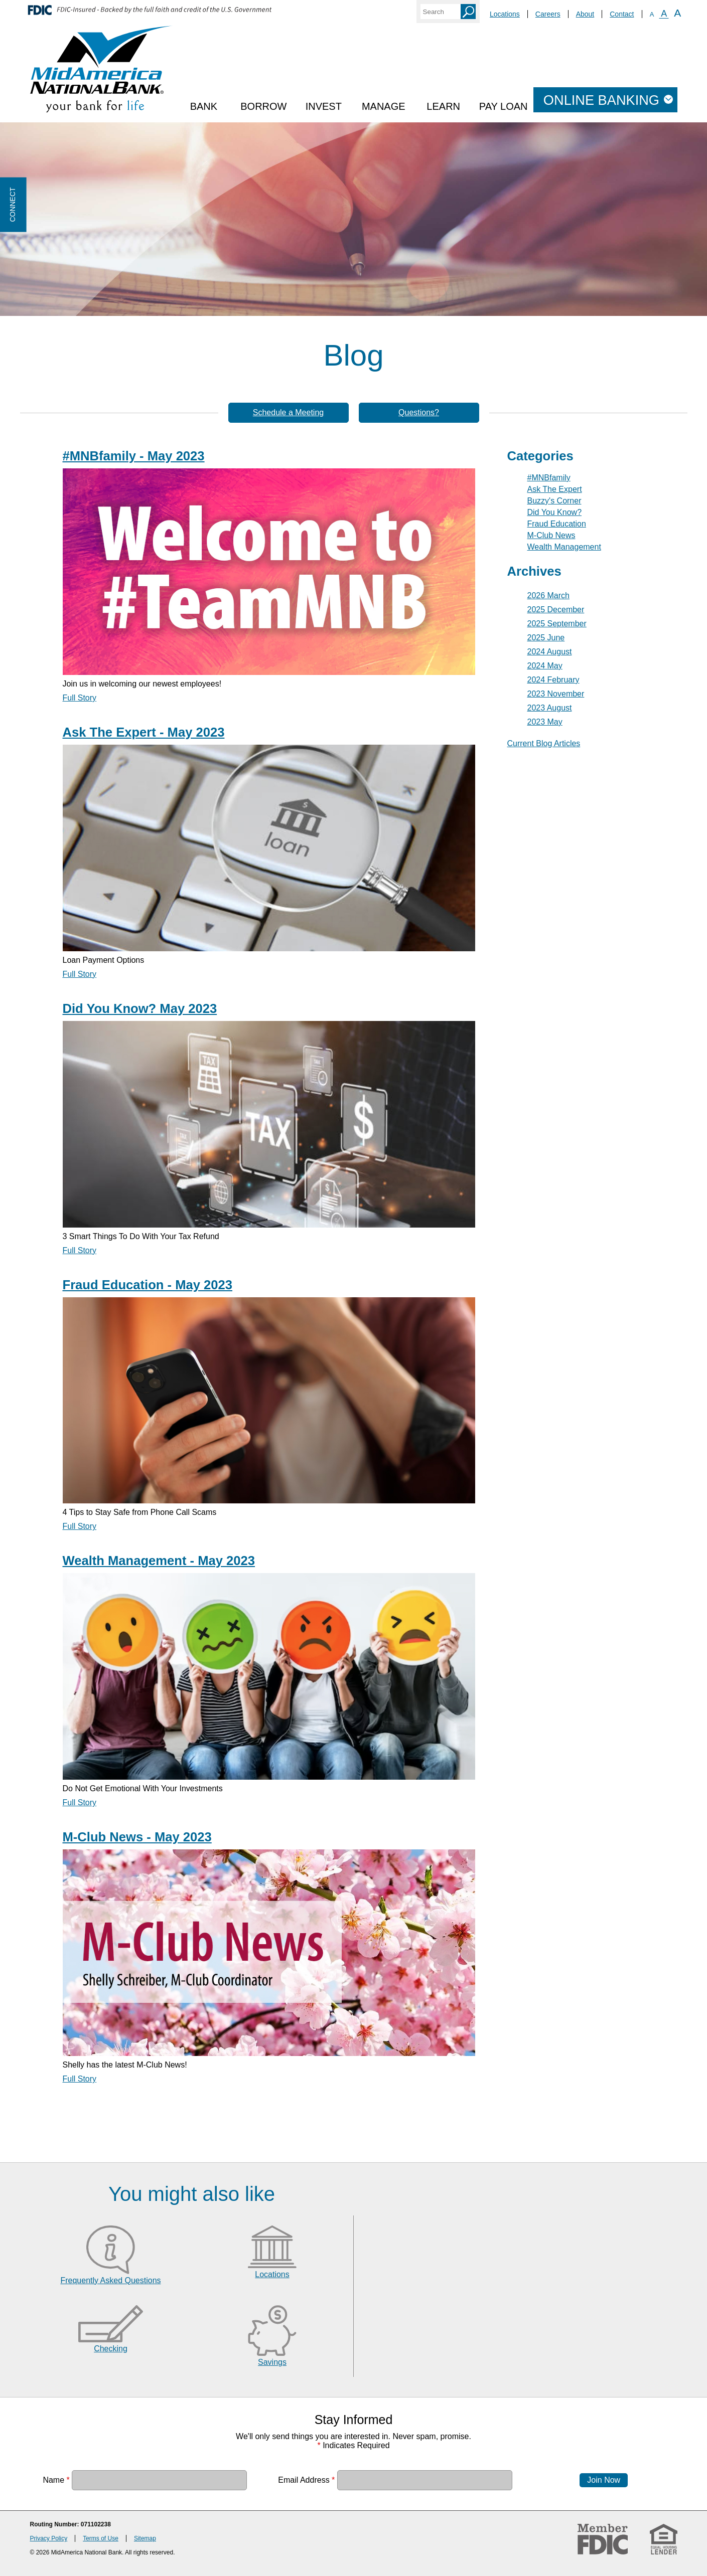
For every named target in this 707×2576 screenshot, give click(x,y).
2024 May (544, 665)
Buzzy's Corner (554, 500)
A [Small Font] (652, 14)
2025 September (557, 623)
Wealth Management (564, 547)
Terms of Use (100, 2538)
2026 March (548, 595)
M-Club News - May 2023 (137, 1837)
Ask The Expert (554, 489)
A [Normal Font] (664, 14)
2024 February (553, 679)
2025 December (556, 609)
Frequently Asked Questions (110, 2280)
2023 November (556, 694)
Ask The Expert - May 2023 (144, 732)
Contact (622, 14)
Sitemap (145, 2538)
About (585, 14)
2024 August (549, 651)
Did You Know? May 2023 (140, 1008)
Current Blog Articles (544, 743)
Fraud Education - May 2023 (148, 1285)
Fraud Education (556, 524)
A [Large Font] (677, 13)
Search (468, 11)
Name (56, 2480)
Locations (505, 14)
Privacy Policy (49, 2538)
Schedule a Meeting (288, 412)
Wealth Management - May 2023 (159, 1561)
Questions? (418, 412)
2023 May (544, 722)
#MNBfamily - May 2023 (134, 456)
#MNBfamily (549, 477)
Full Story (80, 698)
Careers (547, 14)
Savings (272, 2362)
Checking (110, 2348)
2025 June (546, 637)
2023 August (549, 708)
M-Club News (551, 535)
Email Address (306, 2480)
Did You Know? (554, 512)
